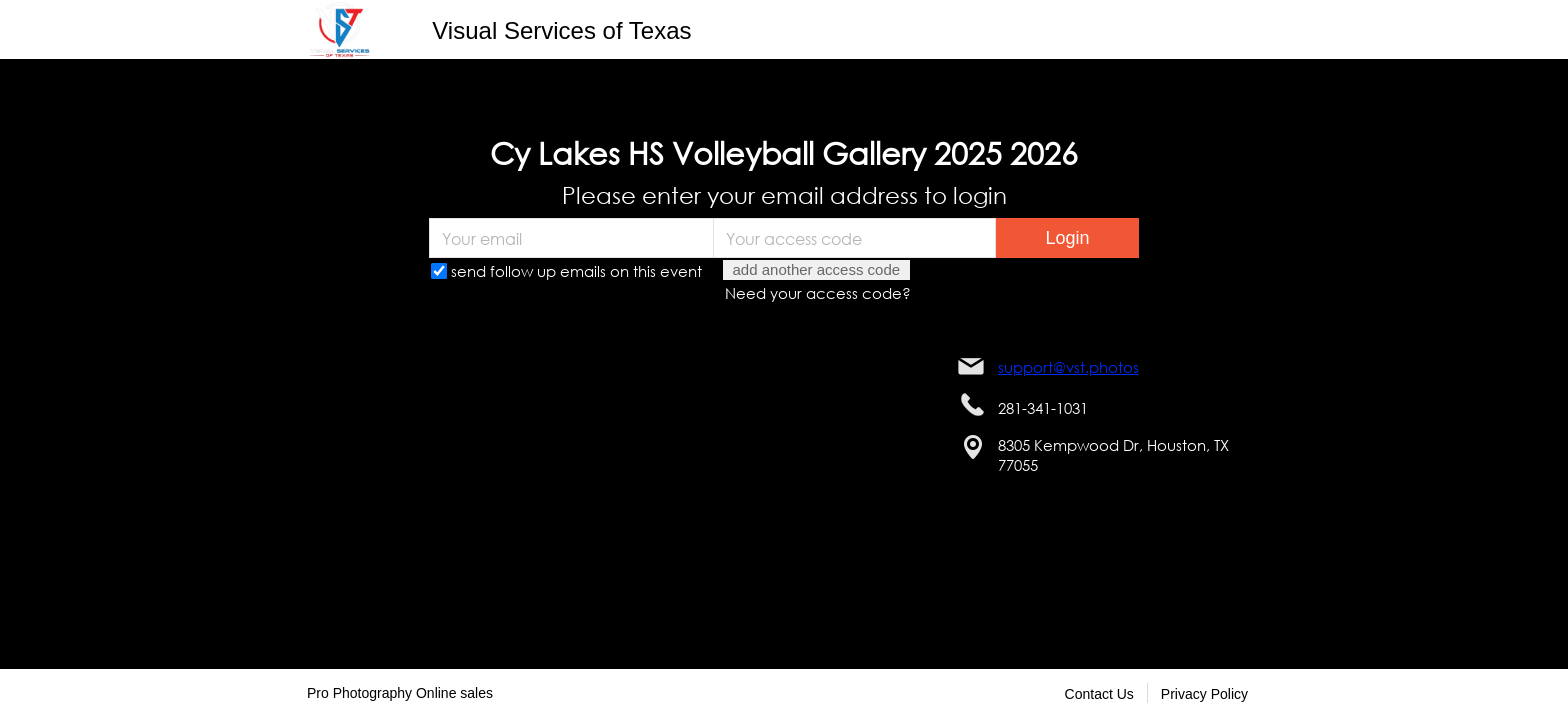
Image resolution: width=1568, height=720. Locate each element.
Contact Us (1099, 694)
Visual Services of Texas (561, 30)
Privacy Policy (1204, 694)
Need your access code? (818, 293)
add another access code (817, 269)
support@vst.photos (1068, 367)
